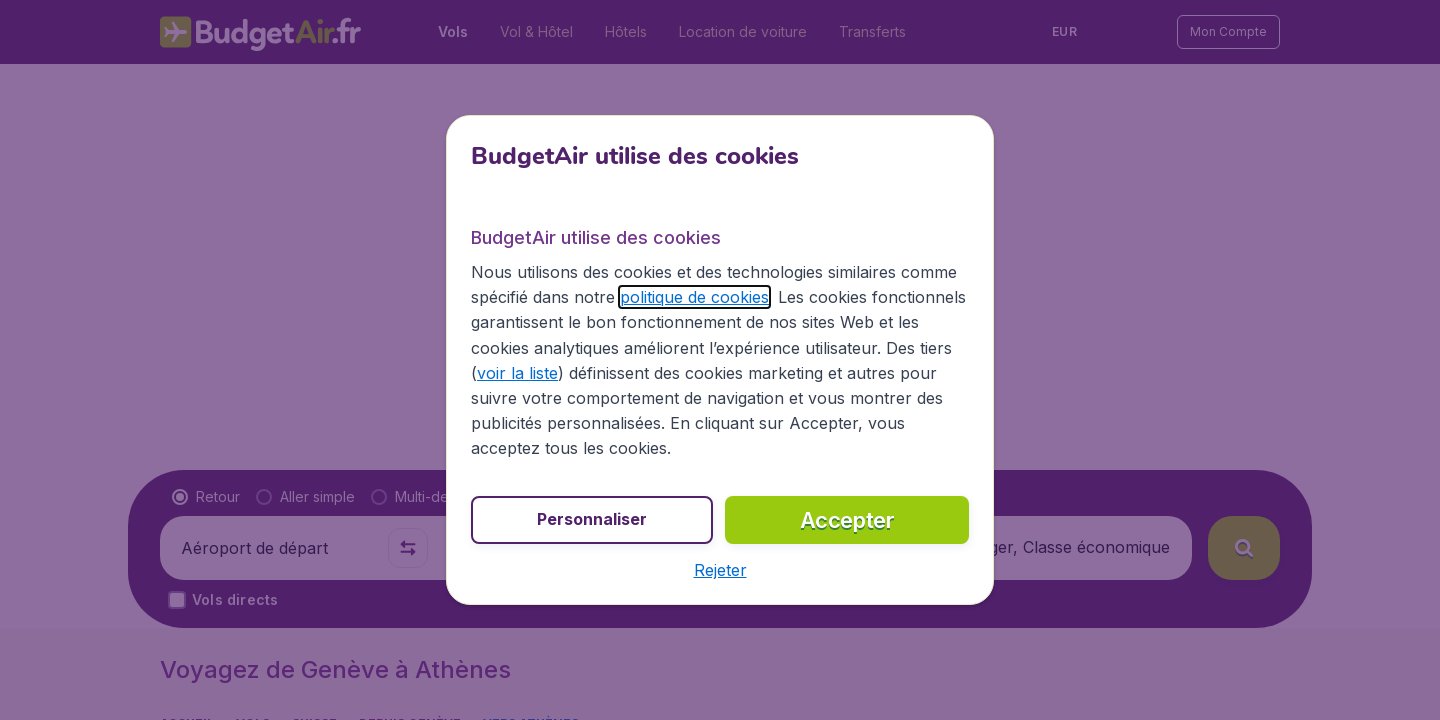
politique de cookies (694, 297)
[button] (720, 570)
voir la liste (517, 373)
